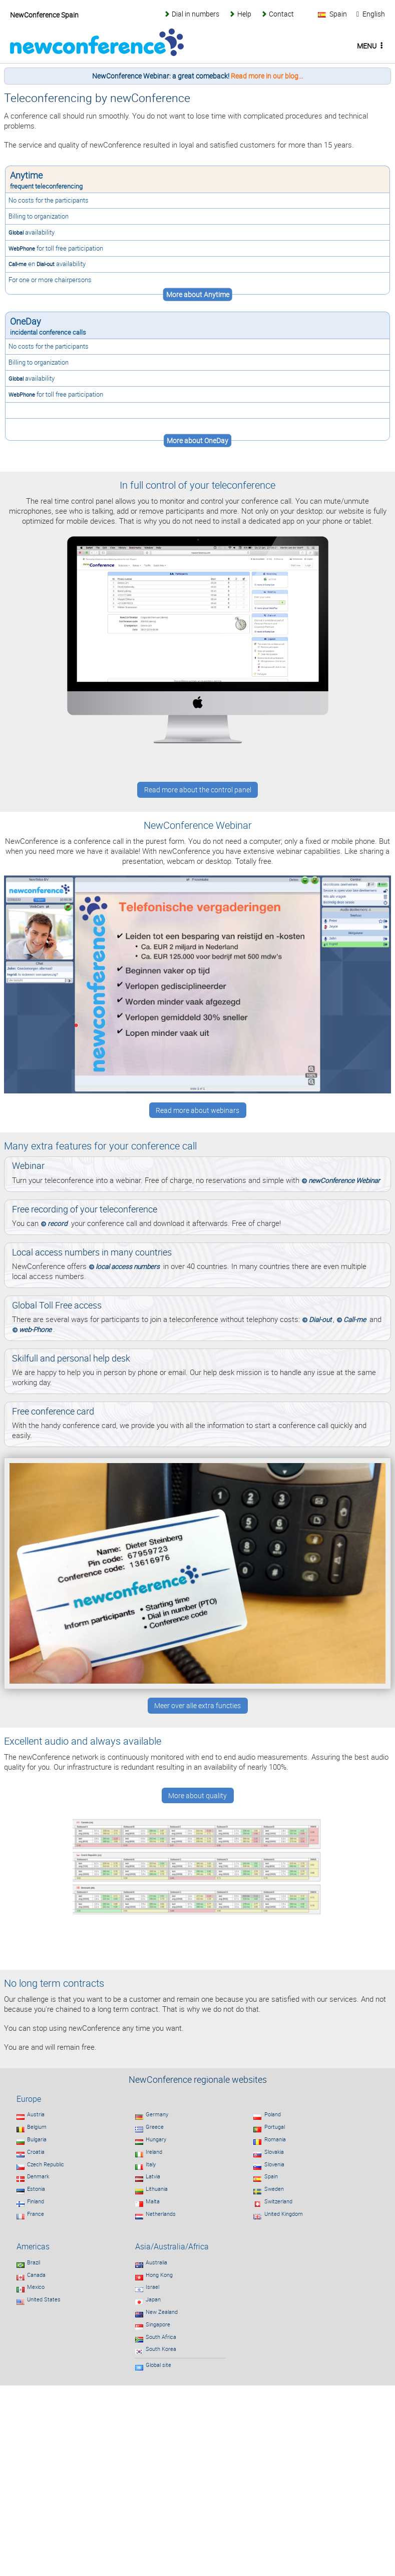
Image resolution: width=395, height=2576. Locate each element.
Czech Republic (45, 2164)
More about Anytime (197, 294)
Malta (153, 2201)
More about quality (197, 1795)
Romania (275, 2139)
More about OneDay (197, 440)
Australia (156, 2262)
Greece (155, 2126)
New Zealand (162, 2311)
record (58, 1223)
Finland (35, 2201)
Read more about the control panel (197, 789)
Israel (152, 2286)
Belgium (37, 2126)
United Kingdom (283, 2213)
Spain (271, 2176)
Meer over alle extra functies (197, 1705)
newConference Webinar (344, 1180)
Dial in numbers (195, 14)
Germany (157, 2114)
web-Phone (35, 1329)
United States (44, 2299)
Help (244, 14)
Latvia (153, 2176)
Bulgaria (37, 2139)
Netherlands (161, 2213)
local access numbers (128, 1266)
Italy (151, 2164)
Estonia (36, 2188)
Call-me (18, 264)
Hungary (156, 2139)
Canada (36, 2274)
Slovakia (274, 2151)
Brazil (33, 2262)
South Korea (161, 2348)
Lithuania (157, 2188)
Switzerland (278, 2201)
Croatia (36, 2151)
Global (16, 232)
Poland (272, 2114)
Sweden (274, 2188)
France (35, 2213)
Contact (281, 14)
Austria (36, 2114)
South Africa (161, 2336)
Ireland (154, 2151)
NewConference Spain (44, 15)
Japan (153, 2299)
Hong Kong (159, 2274)
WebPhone (22, 248)
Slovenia (274, 2164)
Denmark (38, 2176)
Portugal (274, 2126)
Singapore (158, 2324)
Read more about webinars (197, 1110)
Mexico (36, 2286)
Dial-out (46, 264)
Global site (158, 2364)
